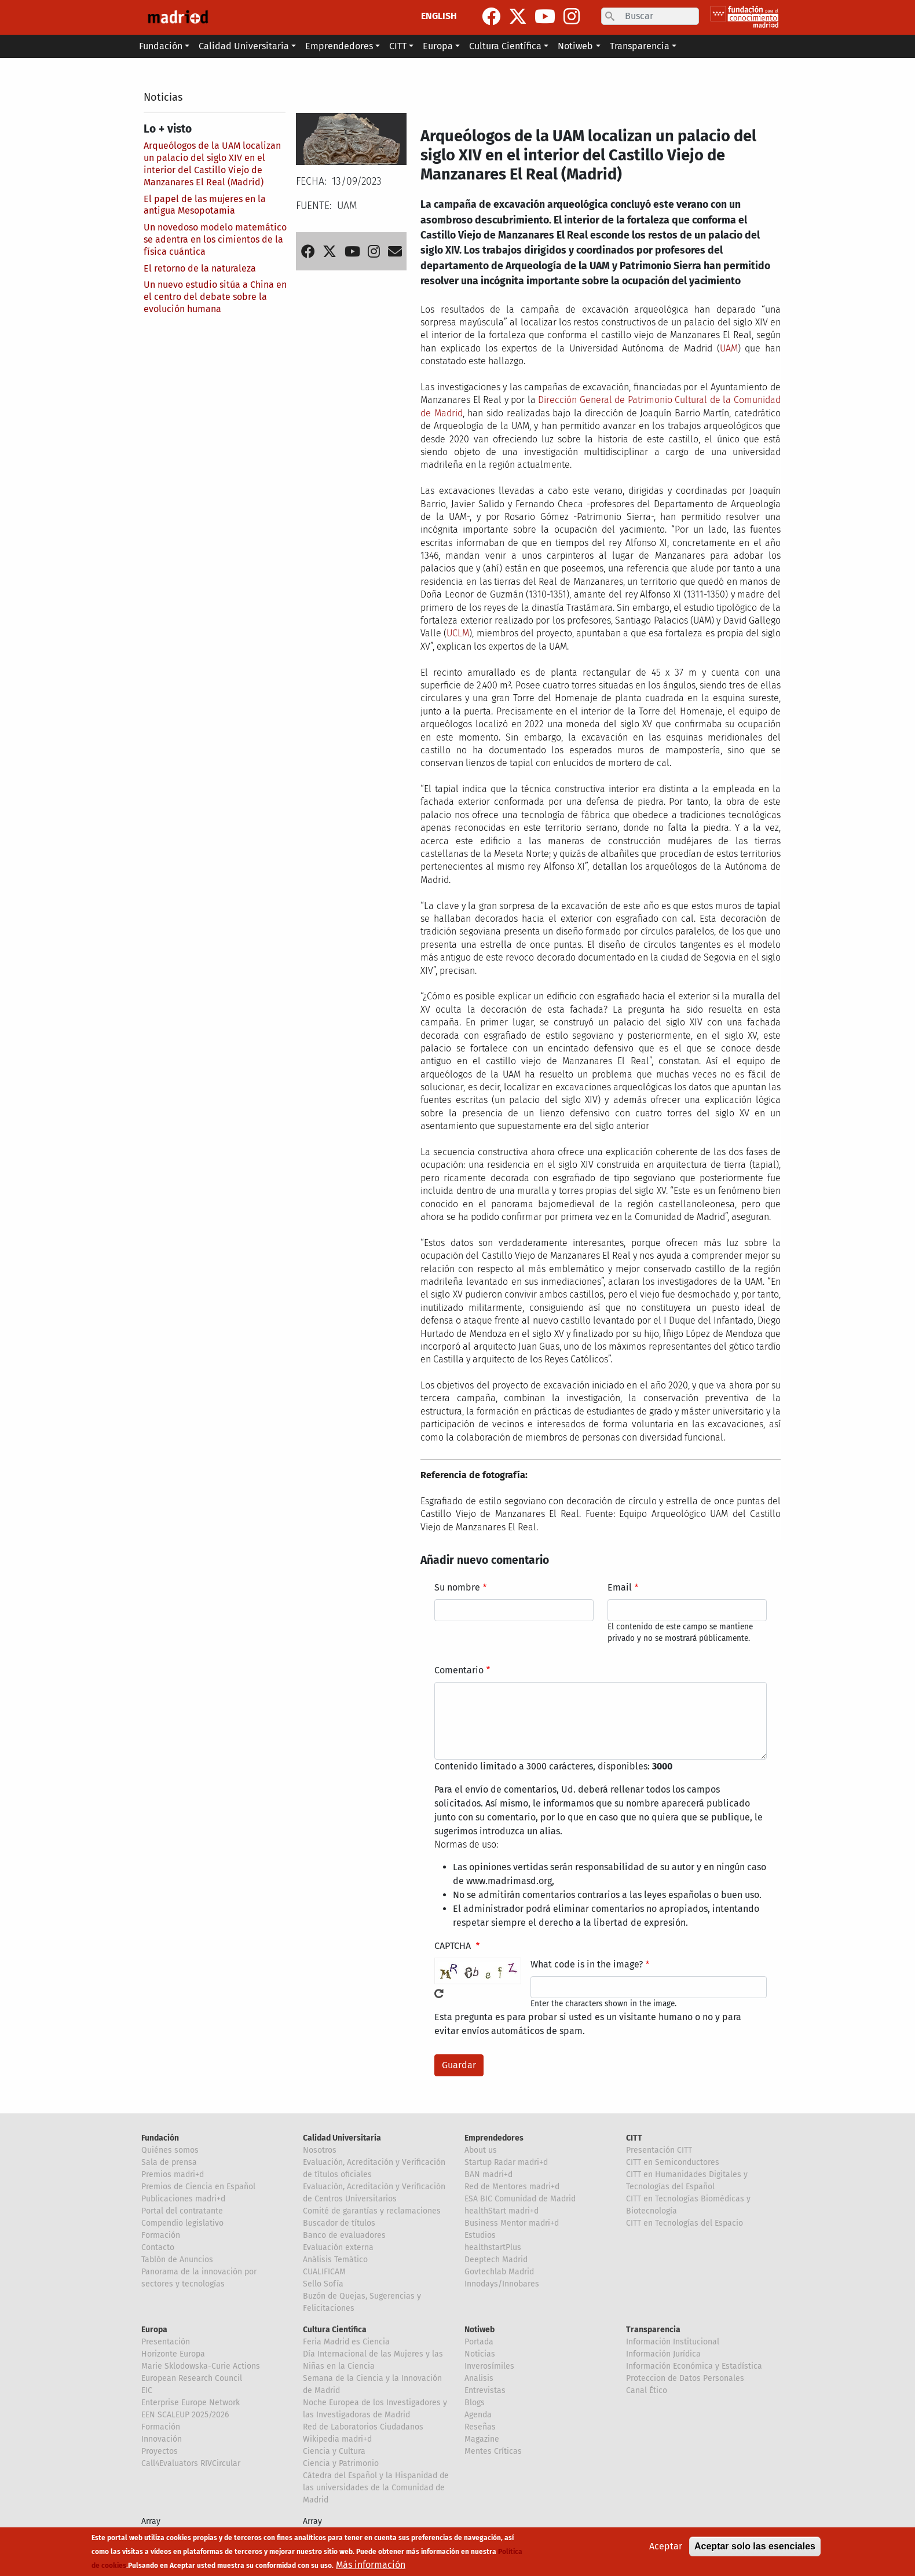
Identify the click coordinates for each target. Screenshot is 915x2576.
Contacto (157, 2247)
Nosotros (319, 2150)
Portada (478, 2342)
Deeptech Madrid (496, 2259)
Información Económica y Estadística (694, 2366)
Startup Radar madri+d (506, 2162)
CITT (634, 2138)
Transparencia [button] (639, 46)
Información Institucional (672, 2342)
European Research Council (191, 2378)
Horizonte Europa (173, 2354)
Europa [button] (438, 46)
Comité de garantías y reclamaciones (372, 2211)
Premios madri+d (172, 2174)
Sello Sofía (323, 2284)
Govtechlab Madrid (499, 2272)
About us (480, 2150)
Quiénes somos (170, 2150)
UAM (729, 348)
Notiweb (479, 2330)
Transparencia (653, 2330)
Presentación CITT (659, 2150)
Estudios (480, 2235)
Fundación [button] (160, 46)
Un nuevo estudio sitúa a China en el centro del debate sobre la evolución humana (215, 296)
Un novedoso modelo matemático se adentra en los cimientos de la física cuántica (215, 239)
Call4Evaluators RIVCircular (190, 2463)
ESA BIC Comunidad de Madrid (520, 2199)
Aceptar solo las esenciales (754, 2546)
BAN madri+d (488, 2174)
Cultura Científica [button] (505, 46)
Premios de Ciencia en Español (198, 2187)
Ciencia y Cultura (334, 2451)
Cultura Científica (335, 2330)
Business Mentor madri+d (511, 2223)
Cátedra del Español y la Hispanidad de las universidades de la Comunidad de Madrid (376, 2488)
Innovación (161, 2439)
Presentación (165, 2342)
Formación (160, 2235)
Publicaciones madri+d (183, 2199)
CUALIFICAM (324, 2272)
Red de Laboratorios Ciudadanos (363, 2427)
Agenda (478, 2415)
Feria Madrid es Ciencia (346, 2342)
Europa (154, 2330)
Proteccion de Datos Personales (685, 2378)
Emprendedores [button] (339, 46)
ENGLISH (439, 15)
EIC (146, 2390)
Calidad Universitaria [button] (244, 46)
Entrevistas (485, 2390)
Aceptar (665, 2546)
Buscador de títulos (339, 2223)
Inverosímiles (489, 2366)
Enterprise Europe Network (190, 2403)
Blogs (474, 2403)
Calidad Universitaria (342, 2138)
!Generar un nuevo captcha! (439, 1993)
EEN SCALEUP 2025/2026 (185, 2415)
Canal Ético (646, 2390)
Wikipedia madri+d (337, 2439)
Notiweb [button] (575, 46)
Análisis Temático (335, 2259)
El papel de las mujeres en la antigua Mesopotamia (205, 205)
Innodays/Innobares (501, 2284)
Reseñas (480, 2427)
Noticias (163, 97)
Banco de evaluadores (344, 2235)
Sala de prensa (169, 2162)
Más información (370, 2564)
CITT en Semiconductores (672, 2162)
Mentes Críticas (493, 2451)
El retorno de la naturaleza (200, 268)
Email (619, 1587)
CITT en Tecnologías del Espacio (684, 2223)
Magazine (481, 2439)
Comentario (459, 1670)
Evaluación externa (338, 2247)
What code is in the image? (586, 1964)
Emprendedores (494, 2138)
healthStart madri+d (501, 2211)
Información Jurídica (663, 2354)
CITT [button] (398, 46)
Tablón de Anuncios (177, 2259)
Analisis (478, 2378)
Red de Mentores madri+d (511, 2187)
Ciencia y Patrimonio (341, 2463)
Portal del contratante (182, 2211)
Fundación (160, 2138)
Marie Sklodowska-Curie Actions (200, 2366)
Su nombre (457, 1587)
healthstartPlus (492, 2247)
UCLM (457, 633)
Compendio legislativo (182, 2223)
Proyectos (159, 2451)
